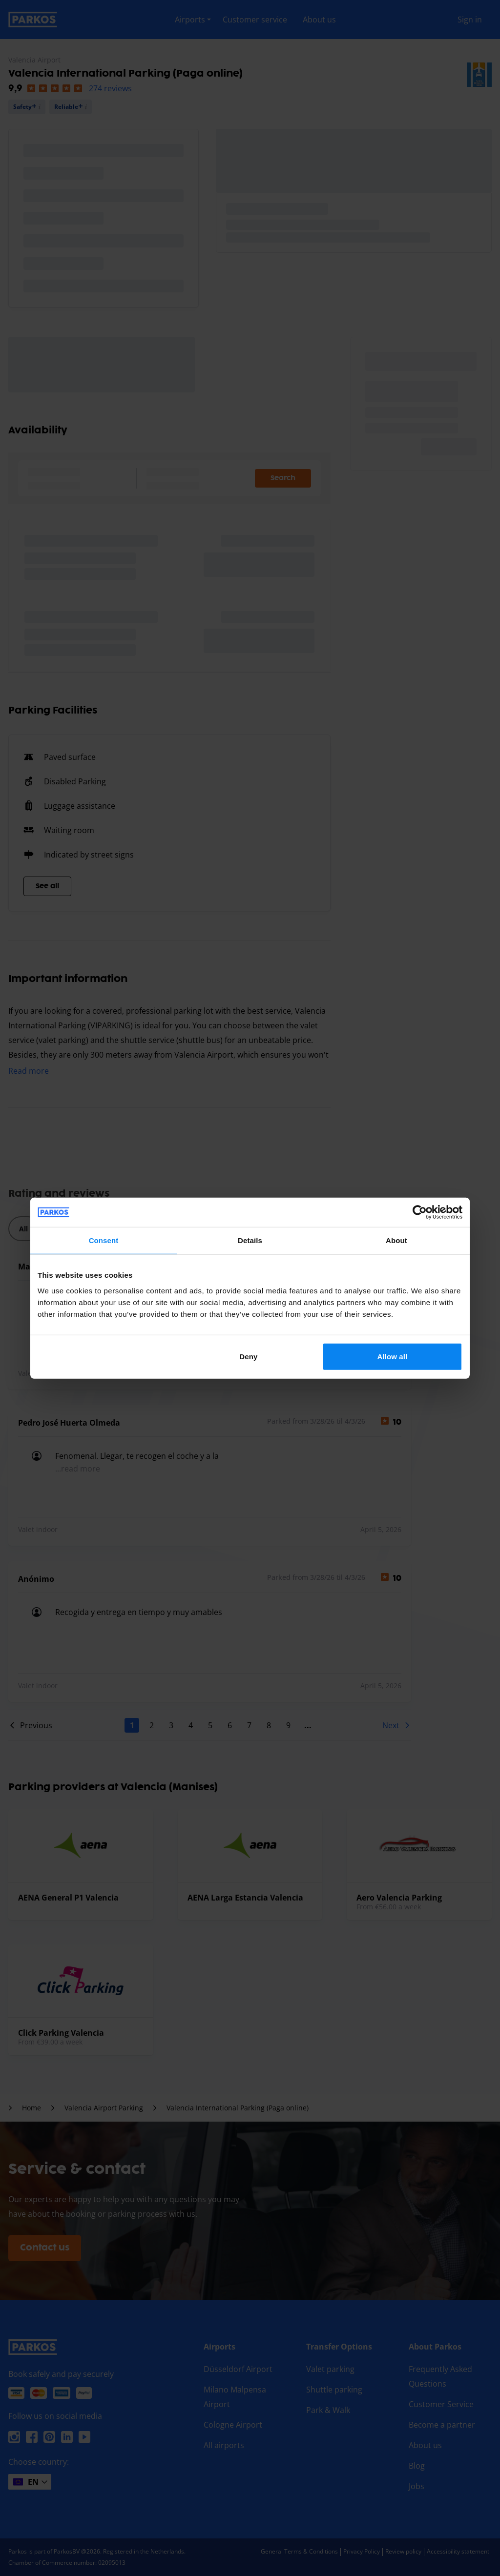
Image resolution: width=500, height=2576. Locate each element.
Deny (248, 1356)
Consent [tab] (104, 1240)
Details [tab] (250, 1240)
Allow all (392, 1356)
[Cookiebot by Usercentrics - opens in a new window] (419, 1212)
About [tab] (396, 1240)
